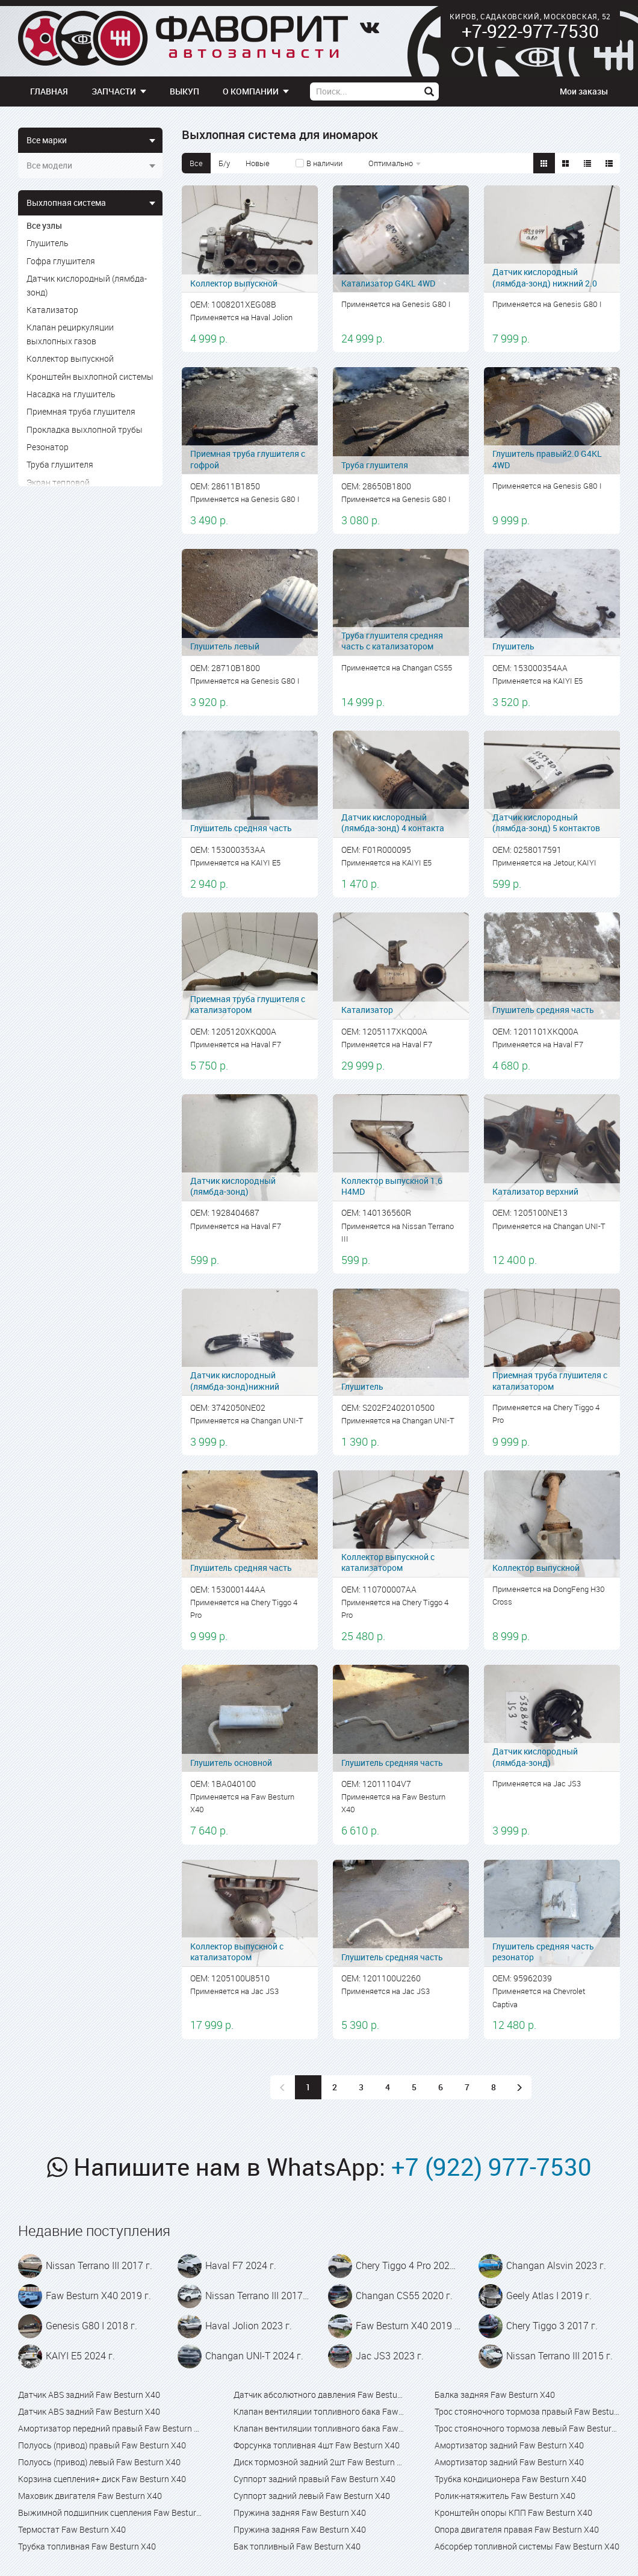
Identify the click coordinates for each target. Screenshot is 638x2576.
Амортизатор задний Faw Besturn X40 (509, 2445)
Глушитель (47, 243)
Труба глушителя (59, 464)
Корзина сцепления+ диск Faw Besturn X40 (102, 2479)
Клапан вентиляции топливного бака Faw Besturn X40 (319, 2411)
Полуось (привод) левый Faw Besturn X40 (99, 2462)
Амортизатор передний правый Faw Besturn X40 (110, 2428)
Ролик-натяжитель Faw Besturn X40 (505, 2495)
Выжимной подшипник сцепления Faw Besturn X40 (110, 2512)
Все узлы (44, 225)
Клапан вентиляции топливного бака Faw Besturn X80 (319, 2428)
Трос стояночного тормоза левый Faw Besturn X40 (527, 2428)
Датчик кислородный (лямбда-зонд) (86, 285)
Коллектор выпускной (70, 358)
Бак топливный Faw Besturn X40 (297, 2546)
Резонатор (47, 447)
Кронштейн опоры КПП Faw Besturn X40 (513, 2512)
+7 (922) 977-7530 (491, 2166)
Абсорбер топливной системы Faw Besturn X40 (527, 2546)
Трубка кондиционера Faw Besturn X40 (510, 2479)
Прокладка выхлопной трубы (84, 429)
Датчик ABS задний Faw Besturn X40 (89, 2394)
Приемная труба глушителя (80, 411)
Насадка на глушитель (71, 394)
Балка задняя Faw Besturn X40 (495, 2394)
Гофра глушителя (60, 261)
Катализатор (52, 309)
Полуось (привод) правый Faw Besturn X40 (102, 2445)
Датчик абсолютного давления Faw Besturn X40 (319, 2394)
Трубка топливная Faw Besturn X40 (87, 2546)
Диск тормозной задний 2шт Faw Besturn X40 (319, 2462)
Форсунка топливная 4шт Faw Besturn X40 (317, 2445)
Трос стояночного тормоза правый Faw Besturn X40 (527, 2411)
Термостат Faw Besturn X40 (72, 2529)
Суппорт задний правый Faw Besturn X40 (314, 2479)
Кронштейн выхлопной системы (89, 376)
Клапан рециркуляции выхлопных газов (70, 333)
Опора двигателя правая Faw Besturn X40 (517, 2529)
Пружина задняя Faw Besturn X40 (300, 2512)
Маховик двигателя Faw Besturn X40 (90, 2495)
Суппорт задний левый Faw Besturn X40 (312, 2495)
